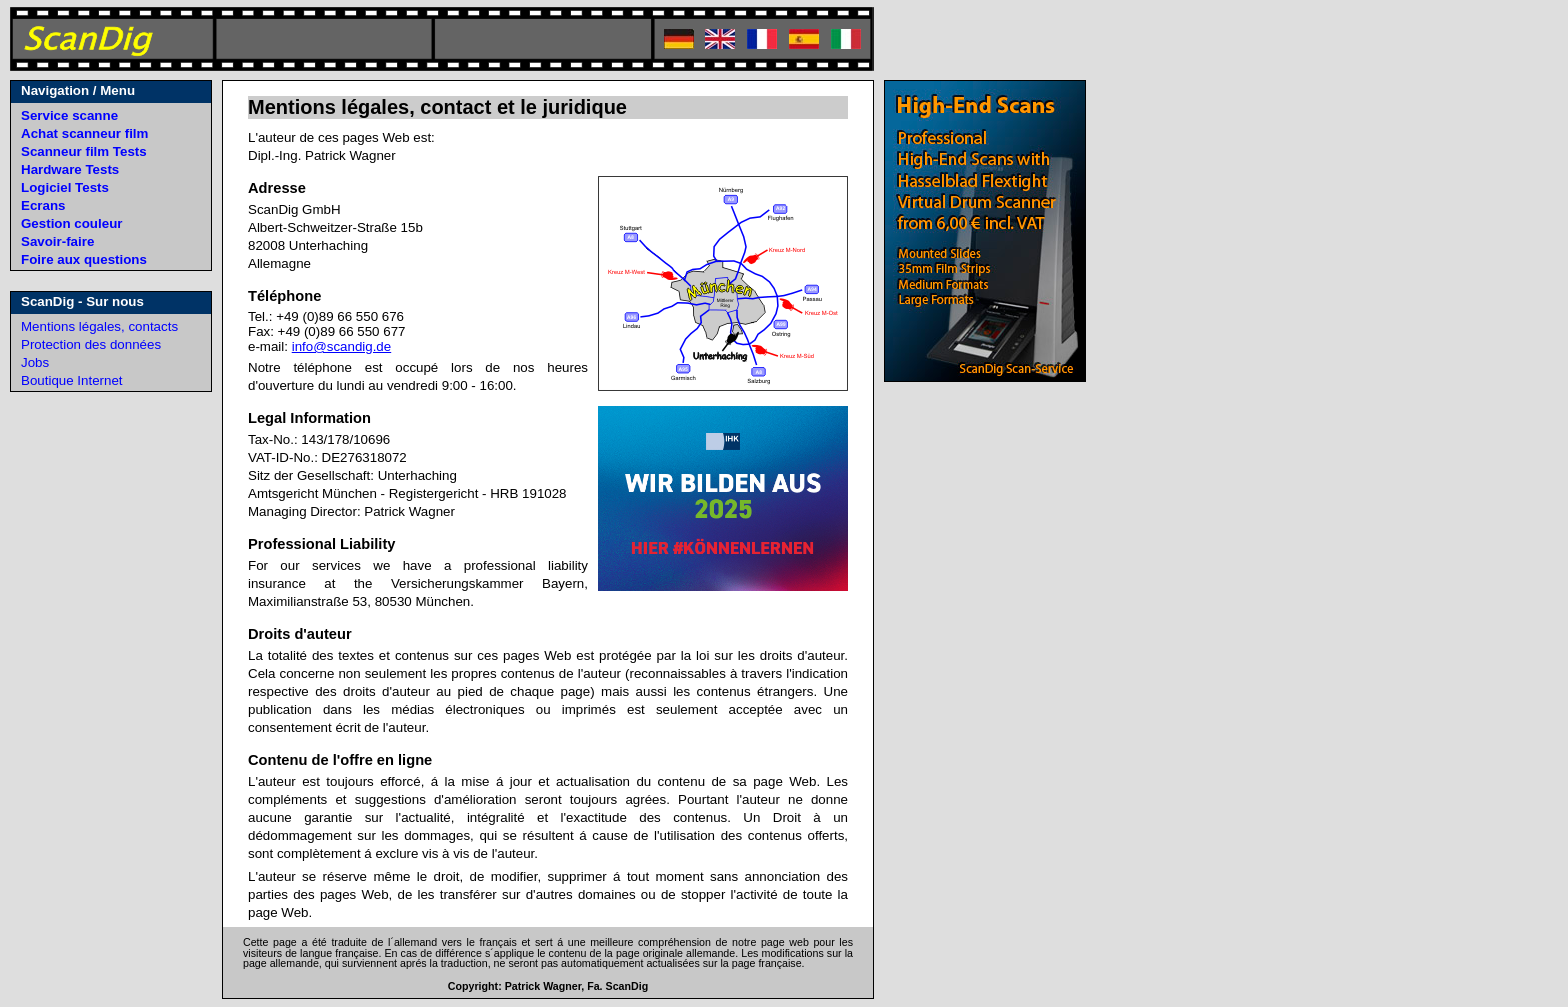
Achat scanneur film (84, 133)
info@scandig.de (342, 346)
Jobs (35, 362)
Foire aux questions (84, 259)
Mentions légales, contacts (99, 326)
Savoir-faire (57, 241)
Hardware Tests (70, 169)
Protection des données (91, 344)
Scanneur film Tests (84, 151)
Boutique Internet (72, 380)
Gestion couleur (71, 223)
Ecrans (43, 205)
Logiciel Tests (65, 187)
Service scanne (69, 115)
